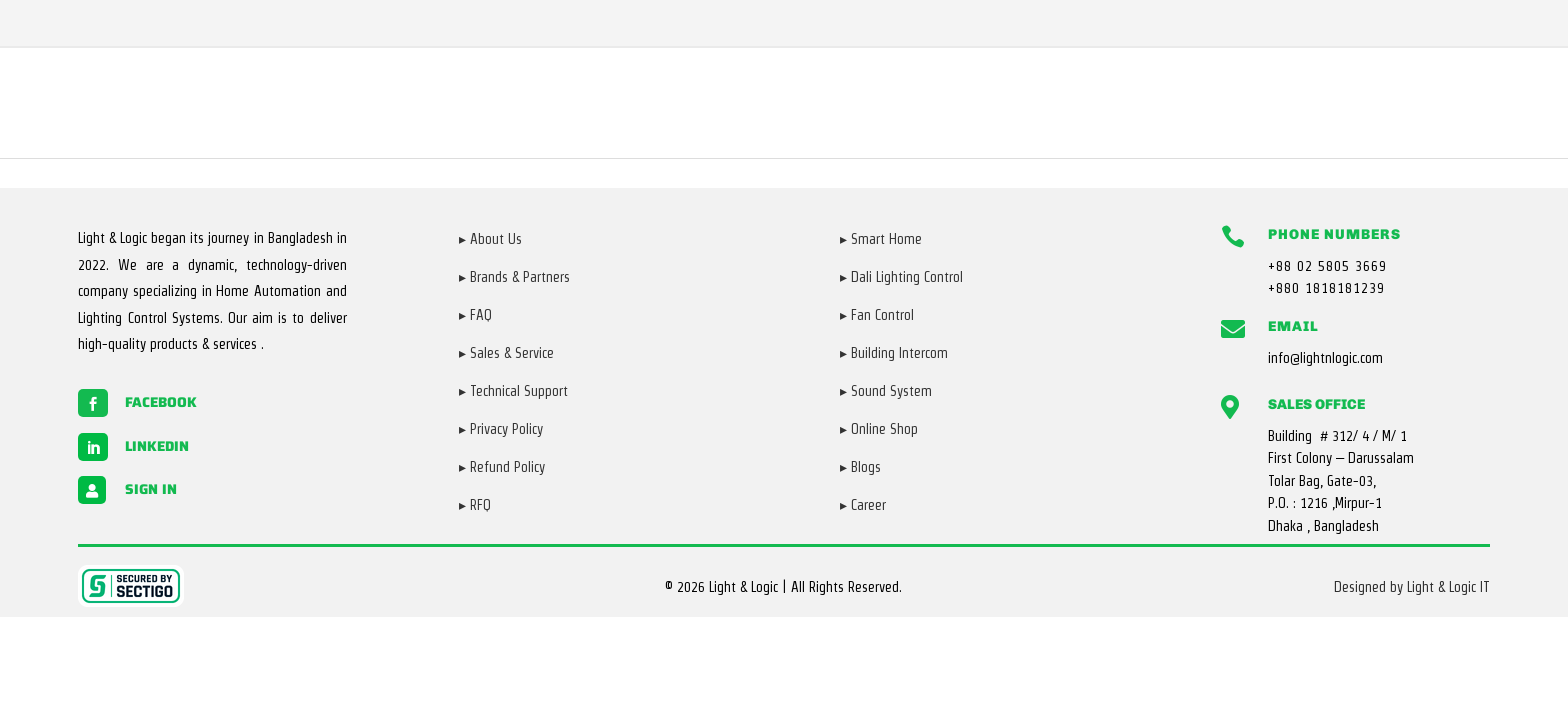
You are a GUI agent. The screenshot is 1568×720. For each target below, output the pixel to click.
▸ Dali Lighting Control (901, 277)
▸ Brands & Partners (514, 277)
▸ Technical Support (513, 391)
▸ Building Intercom (894, 353)
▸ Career (863, 505)
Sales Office (1316, 404)
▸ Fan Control (877, 315)
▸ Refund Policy (502, 467)
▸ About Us (490, 239)
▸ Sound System (886, 391)
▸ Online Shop (879, 429)
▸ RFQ (475, 505)
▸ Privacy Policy (501, 429)
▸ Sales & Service (506, 353)
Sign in (151, 489)
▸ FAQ (475, 315)
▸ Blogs (860, 467)
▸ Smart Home (881, 239)
